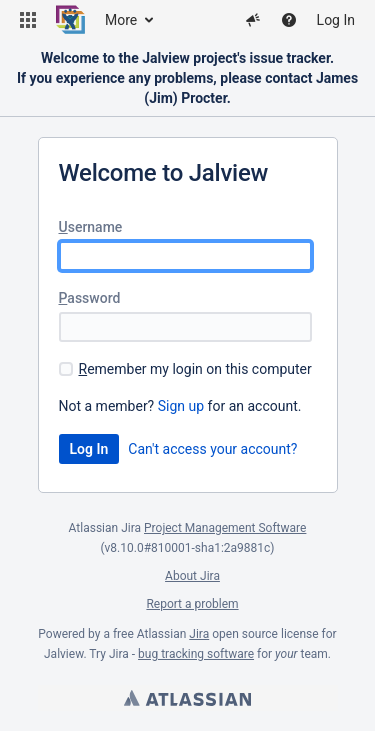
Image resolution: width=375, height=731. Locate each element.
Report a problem (192, 604)
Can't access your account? (212, 449)
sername (91, 227)
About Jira (192, 576)
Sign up (181, 406)
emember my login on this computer (195, 369)
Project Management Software (225, 528)
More (121, 20)
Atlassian (187, 698)
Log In (336, 20)
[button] (28, 20)
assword (90, 298)
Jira (199, 634)
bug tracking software (196, 654)
